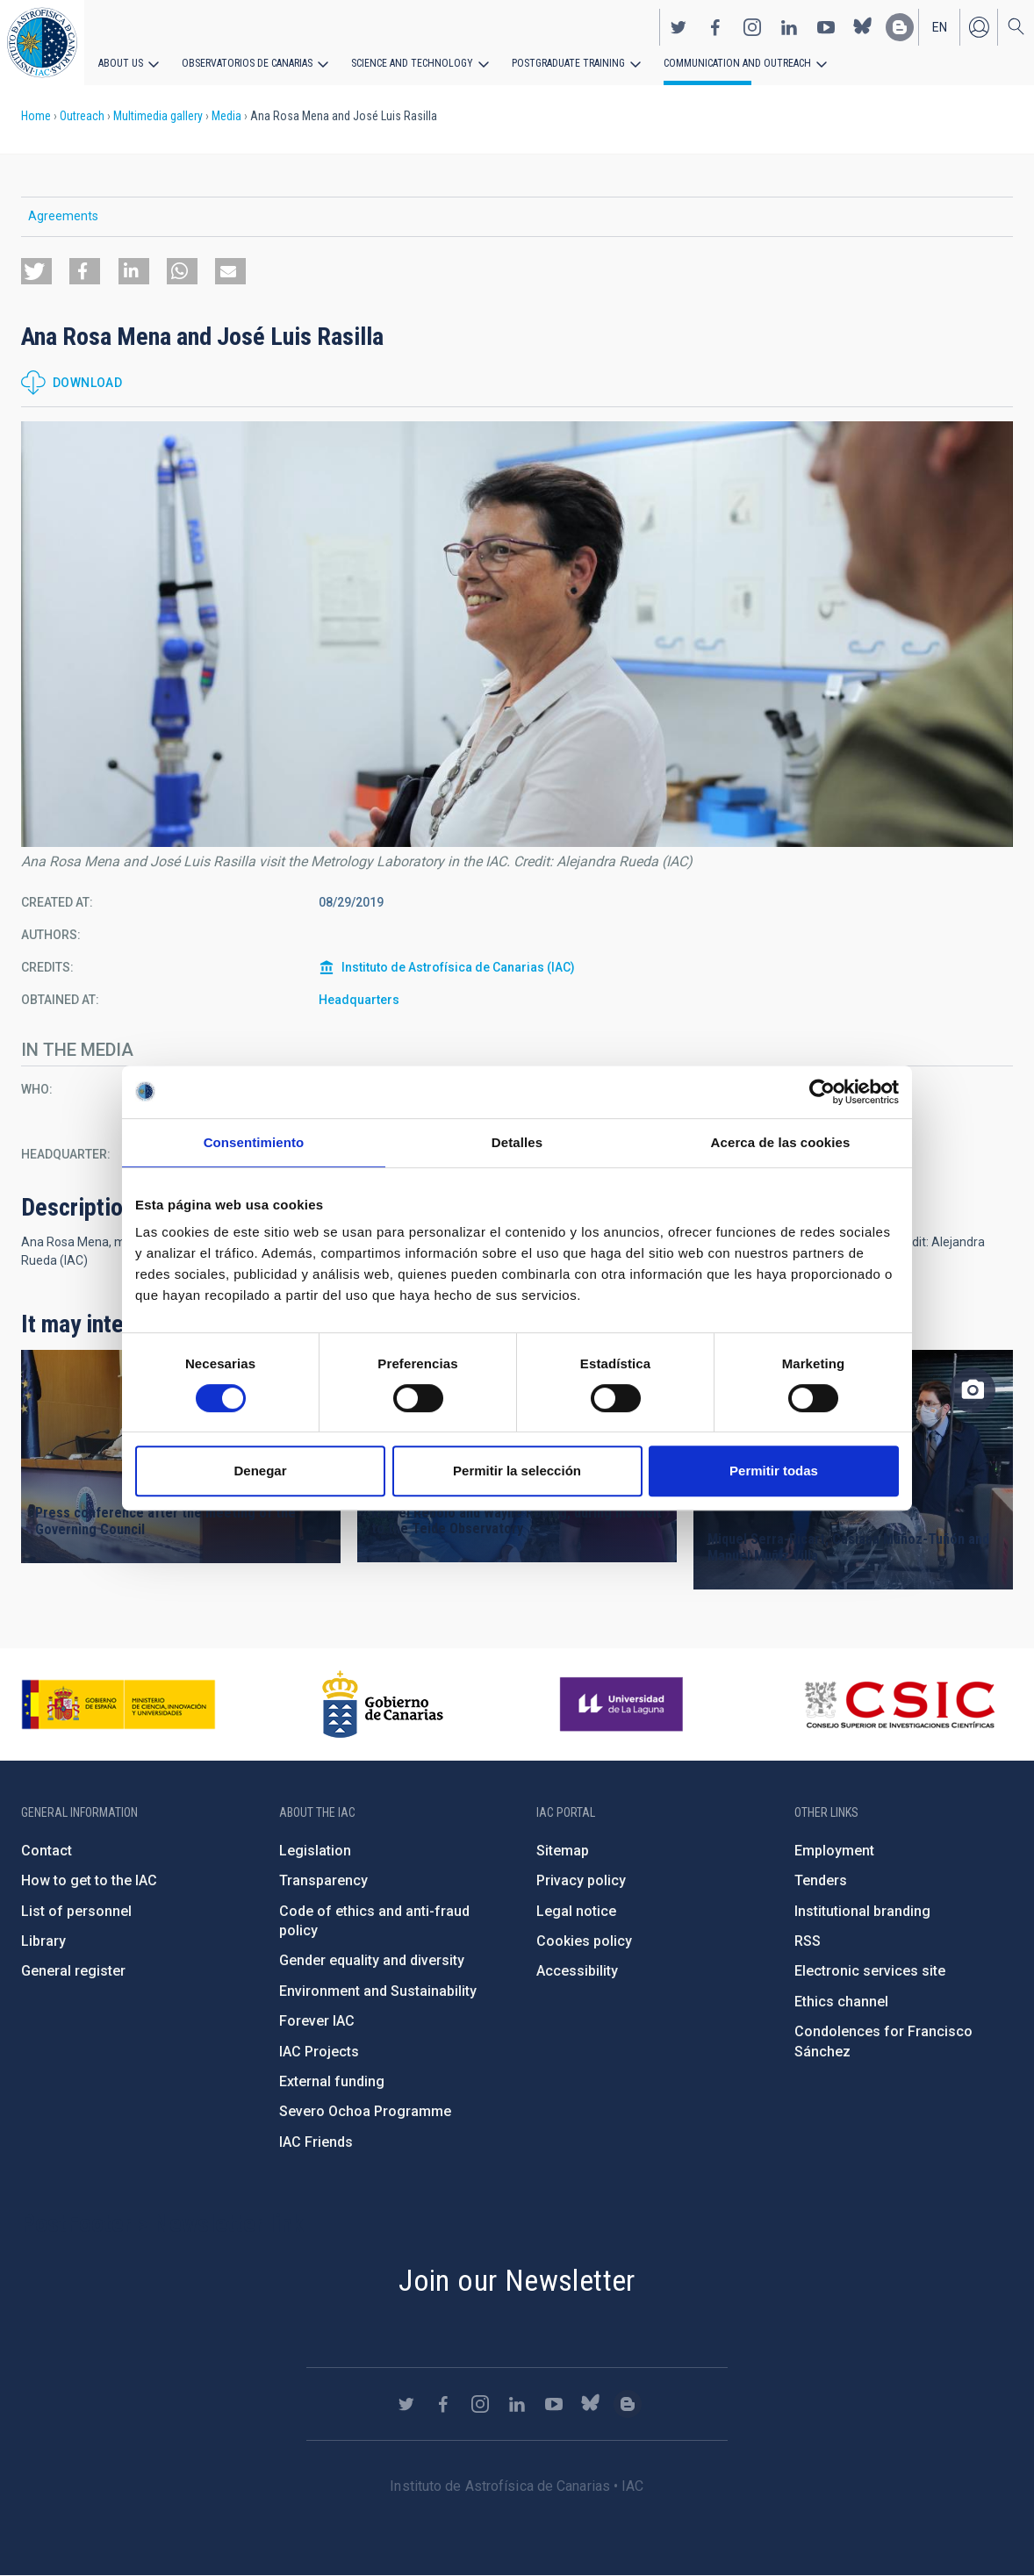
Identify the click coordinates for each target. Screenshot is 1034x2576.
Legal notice (576, 1911)
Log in (978, 27)
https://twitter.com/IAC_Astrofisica (678, 27)
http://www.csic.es (899, 1704)
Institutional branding (862, 1911)
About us (120, 63)
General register (73, 1970)
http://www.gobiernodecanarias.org (382, 1704)
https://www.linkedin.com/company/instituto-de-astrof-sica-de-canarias (789, 27)
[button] (36, 271)
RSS (807, 1941)
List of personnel (76, 1911)
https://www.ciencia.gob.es (118, 1704)
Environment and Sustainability (378, 1991)
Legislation (315, 1850)
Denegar (259, 1470)
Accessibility (577, 1970)
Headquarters (359, 1000)
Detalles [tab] (517, 1142)
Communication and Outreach (737, 63)
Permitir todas (773, 1470)
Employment (834, 1850)
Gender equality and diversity (371, 1960)
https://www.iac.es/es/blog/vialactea (899, 27)
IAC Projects (319, 2051)
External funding (331, 2081)
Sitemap (562, 1850)
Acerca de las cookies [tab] (781, 1142)
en (939, 27)
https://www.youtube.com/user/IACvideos (826, 27)
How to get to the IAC (89, 1880)
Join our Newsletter (517, 2280)
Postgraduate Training (568, 63)
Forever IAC (317, 2021)
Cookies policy (584, 1941)
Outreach (82, 116)
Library (43, 1941)
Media (226, 116)
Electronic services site (869, 1970)
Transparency (323, 1880)
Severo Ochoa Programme (365, 2111)
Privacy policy (581, 1880)
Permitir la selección (517, 1470)
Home (36, 116)
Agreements (63, 216)
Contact (46, 1850)
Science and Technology (412, 63)
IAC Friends (316, 2142)
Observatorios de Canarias (247, 63)
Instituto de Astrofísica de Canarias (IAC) (458, 967)
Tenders (820, 1880)
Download (87, 383)
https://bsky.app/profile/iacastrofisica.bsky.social (862, 27)
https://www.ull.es (623, 1704)
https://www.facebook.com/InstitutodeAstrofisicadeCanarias (715, 27)
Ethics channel (841, 2001)
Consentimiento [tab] (254, 1142)
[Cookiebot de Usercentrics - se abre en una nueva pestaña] (822, 1092)
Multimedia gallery (158, 116)
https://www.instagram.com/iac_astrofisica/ (752, 27)
